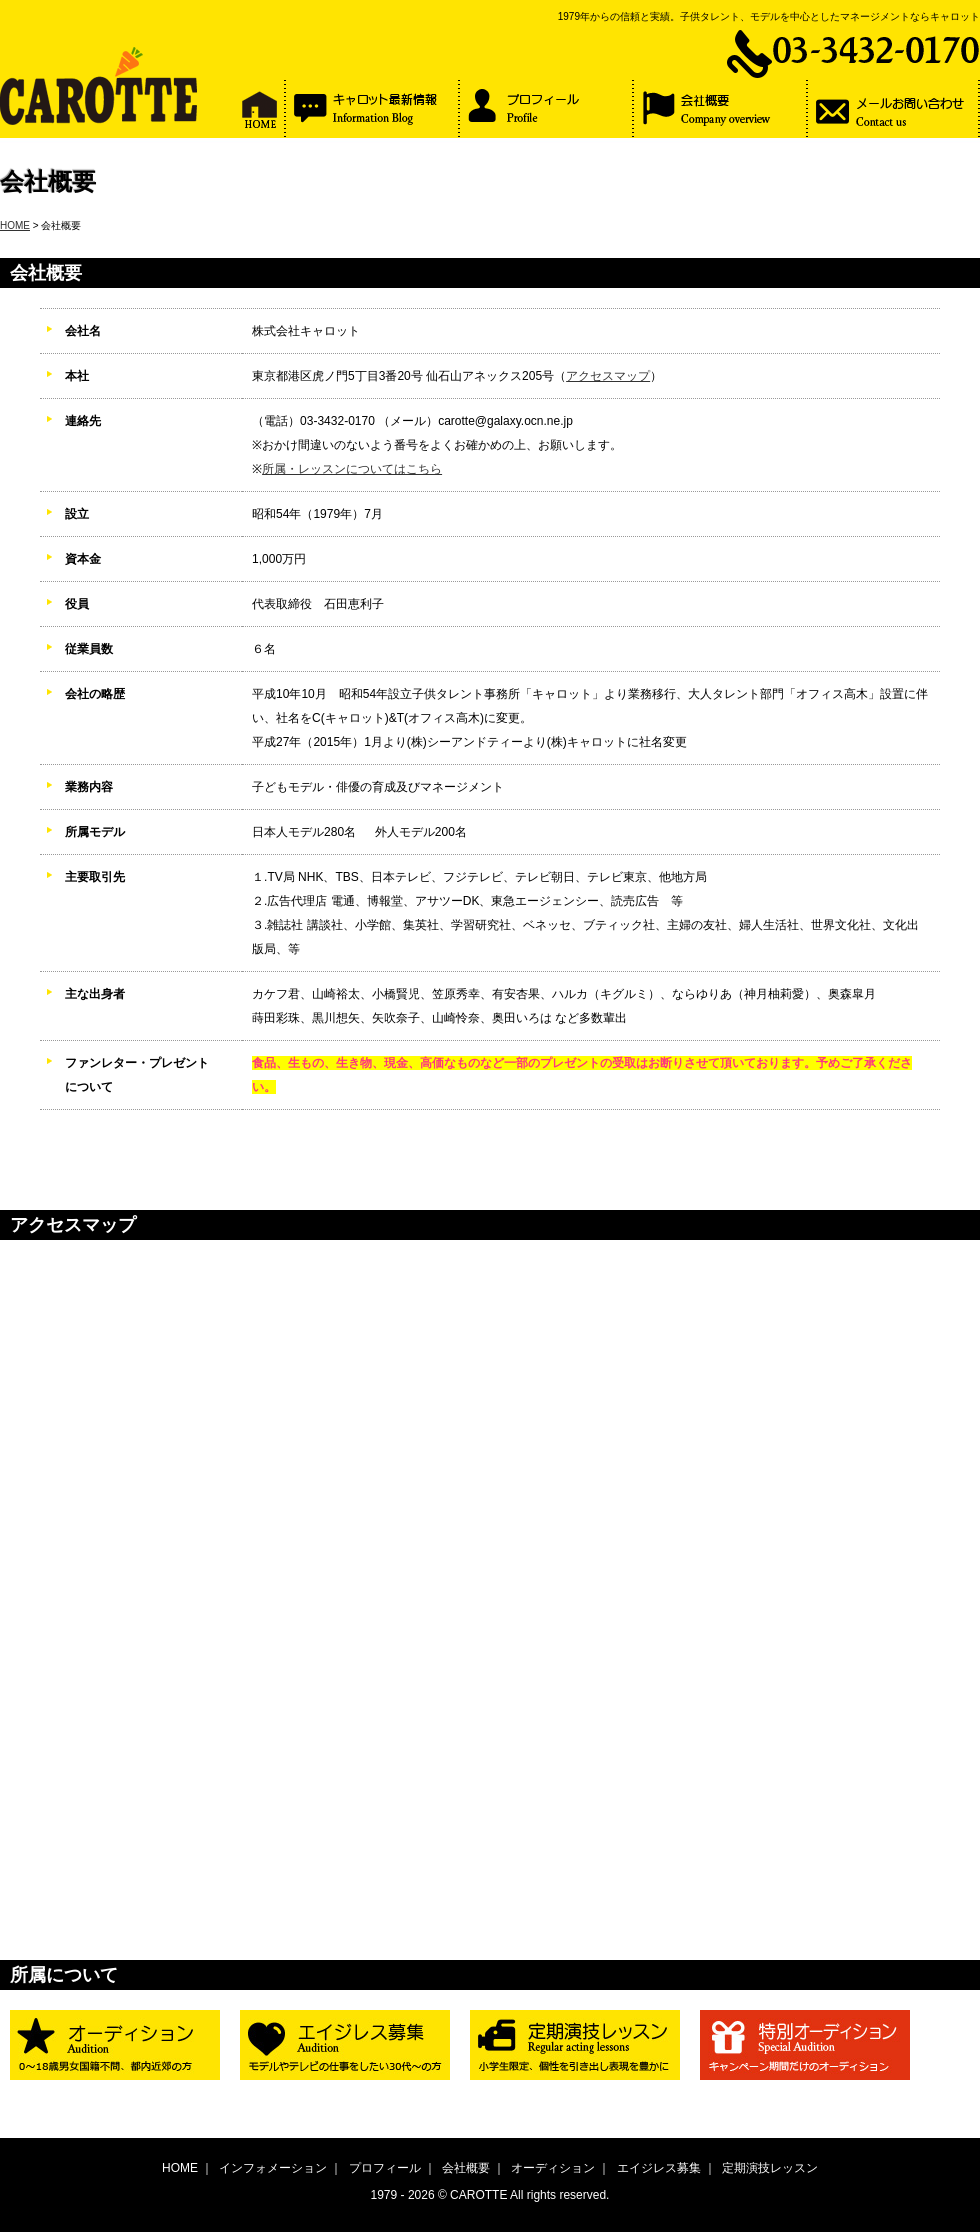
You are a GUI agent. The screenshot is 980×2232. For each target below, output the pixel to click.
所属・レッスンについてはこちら (352, 469)
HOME (15, 225)
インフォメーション (273, 2168)
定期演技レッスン (770, 2168)
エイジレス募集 (659, 2168)
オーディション (553, 2168)
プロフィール (385, 2168)
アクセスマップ (608, 376)
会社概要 (466, 2168)
